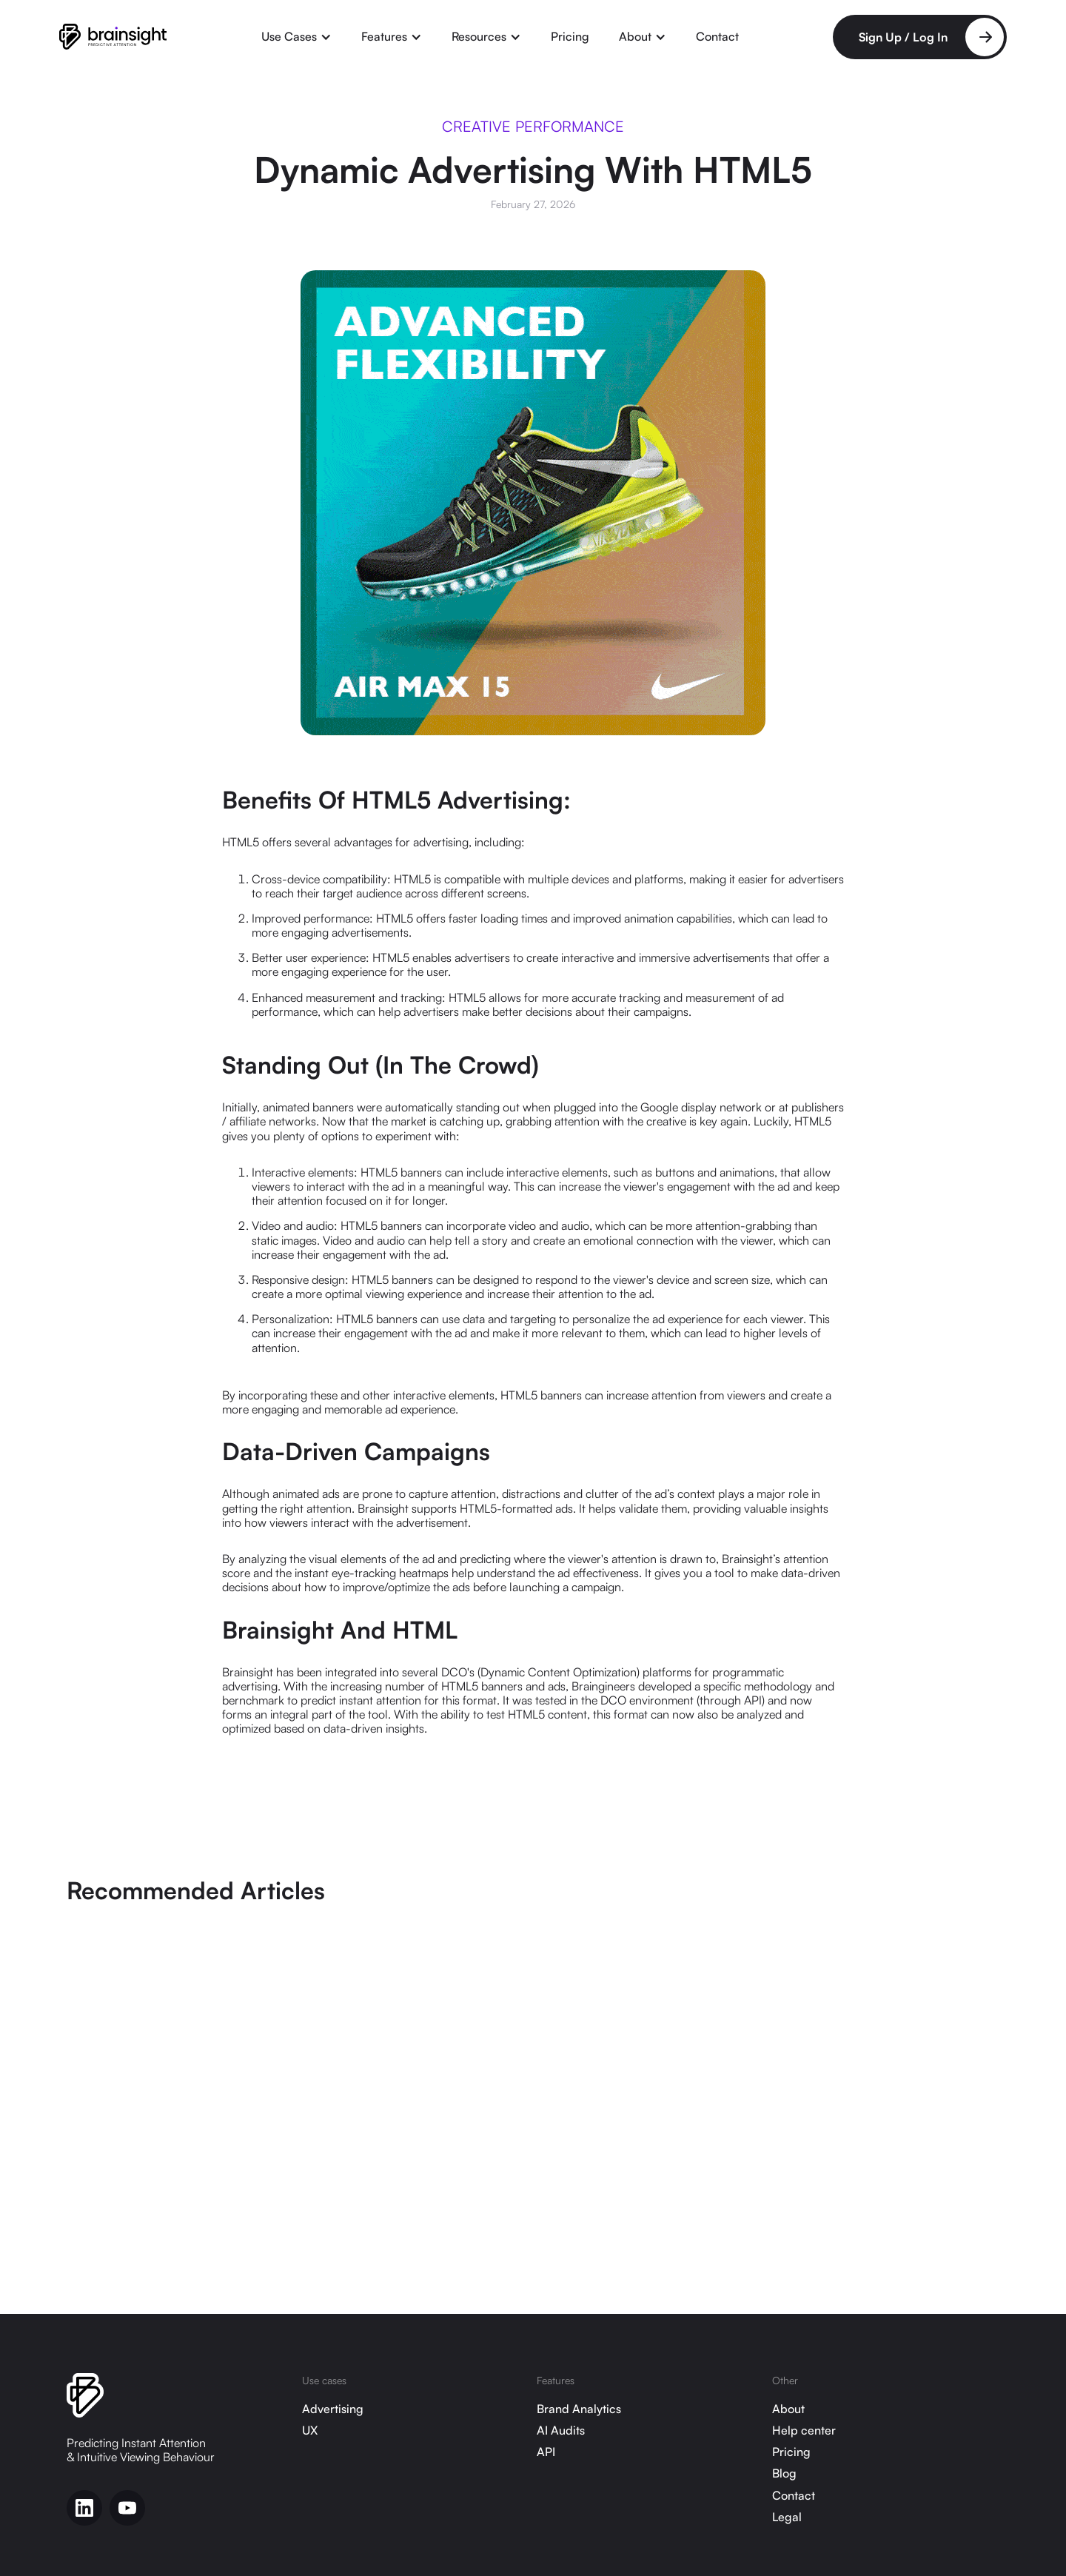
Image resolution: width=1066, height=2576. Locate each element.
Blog (784, 2473)
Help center (804, 2430)
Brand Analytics (579, 2409)
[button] (296, 37)
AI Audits (561, 2430)
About (788, 2409)
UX (310, 2430)
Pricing (570, 36)
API (546, 2452)
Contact (717, 36)
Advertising (332, 2409)
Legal (787, 2517)
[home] (113, 37)
